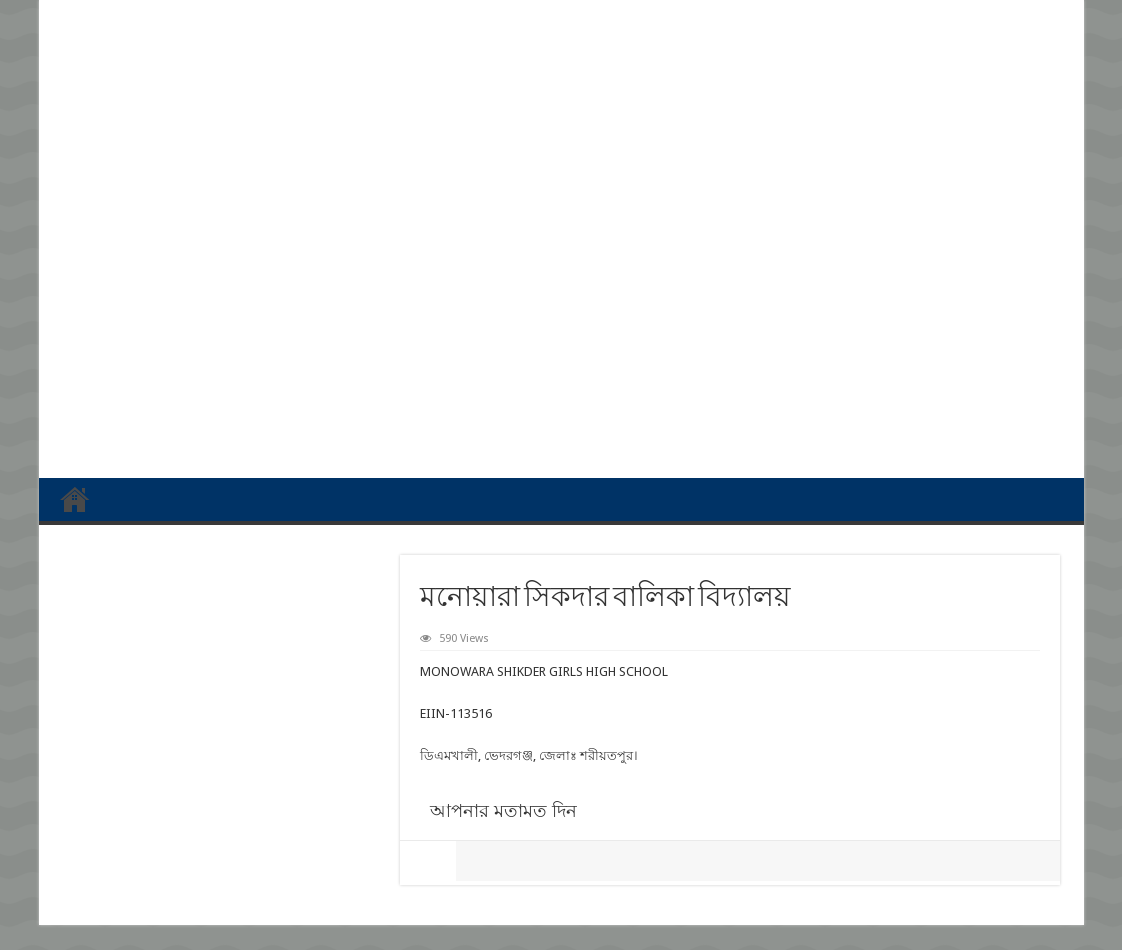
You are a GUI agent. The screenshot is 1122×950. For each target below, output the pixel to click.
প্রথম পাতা (75, 499)
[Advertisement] (561, 308)
